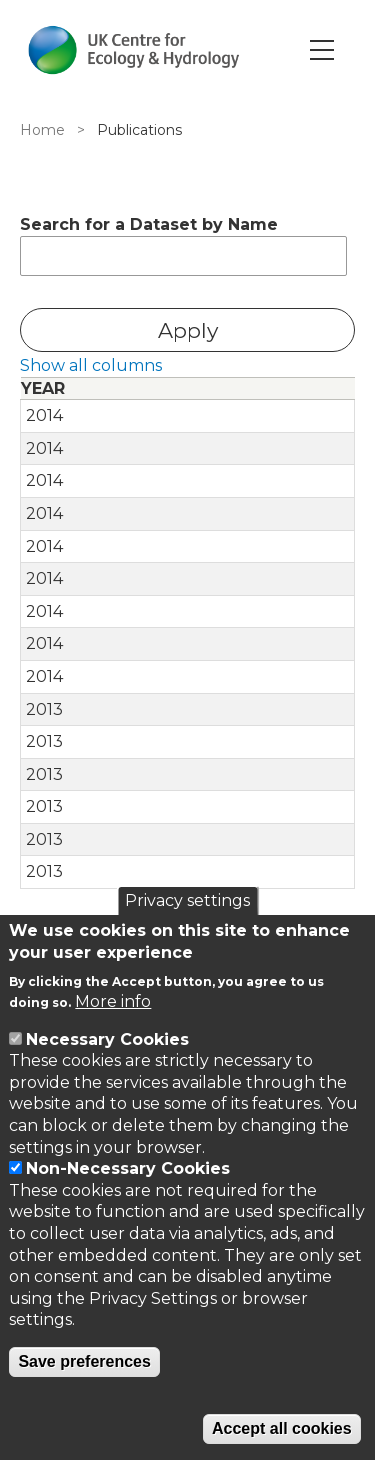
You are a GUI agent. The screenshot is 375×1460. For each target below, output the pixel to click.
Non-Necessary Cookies (128, 1168)
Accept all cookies (282, 1428)
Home (42, 130)
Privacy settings (187, 900)
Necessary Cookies (107, 1039)
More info (113, 1001)
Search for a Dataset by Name (149, 224)
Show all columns (91, 365)
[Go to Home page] (133, 50)
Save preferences (84, 1361)
